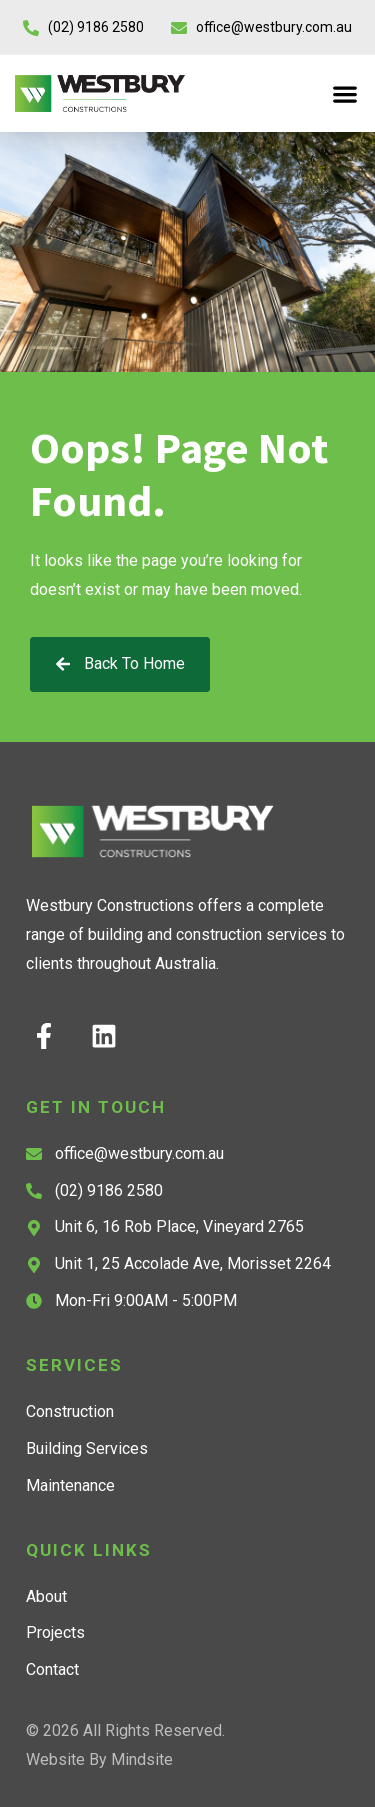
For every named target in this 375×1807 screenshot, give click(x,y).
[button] (344, 93)
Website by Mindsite (99, 1759)
